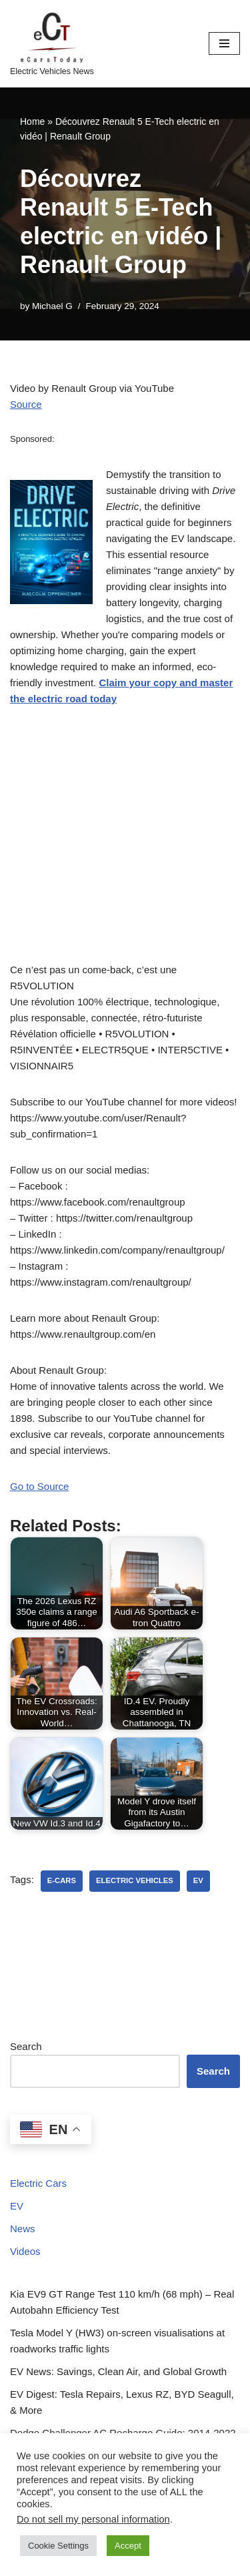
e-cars (61, 1880)
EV (16, 2206)
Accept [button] (128, 2546)
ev (198, 1880)
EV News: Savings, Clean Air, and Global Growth (118, 2371)
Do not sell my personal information (93, 2519)
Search (26, 2046)
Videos (25, 2251)
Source (26, 404)
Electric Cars (38, 2183)
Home (32, 121)
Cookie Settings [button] (58, 2546)
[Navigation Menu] (224, 43)
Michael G (52, 306)
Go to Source (39, 1486)
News (22, 2228)
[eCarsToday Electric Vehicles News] (52, 43)
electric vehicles (134, 1880)
